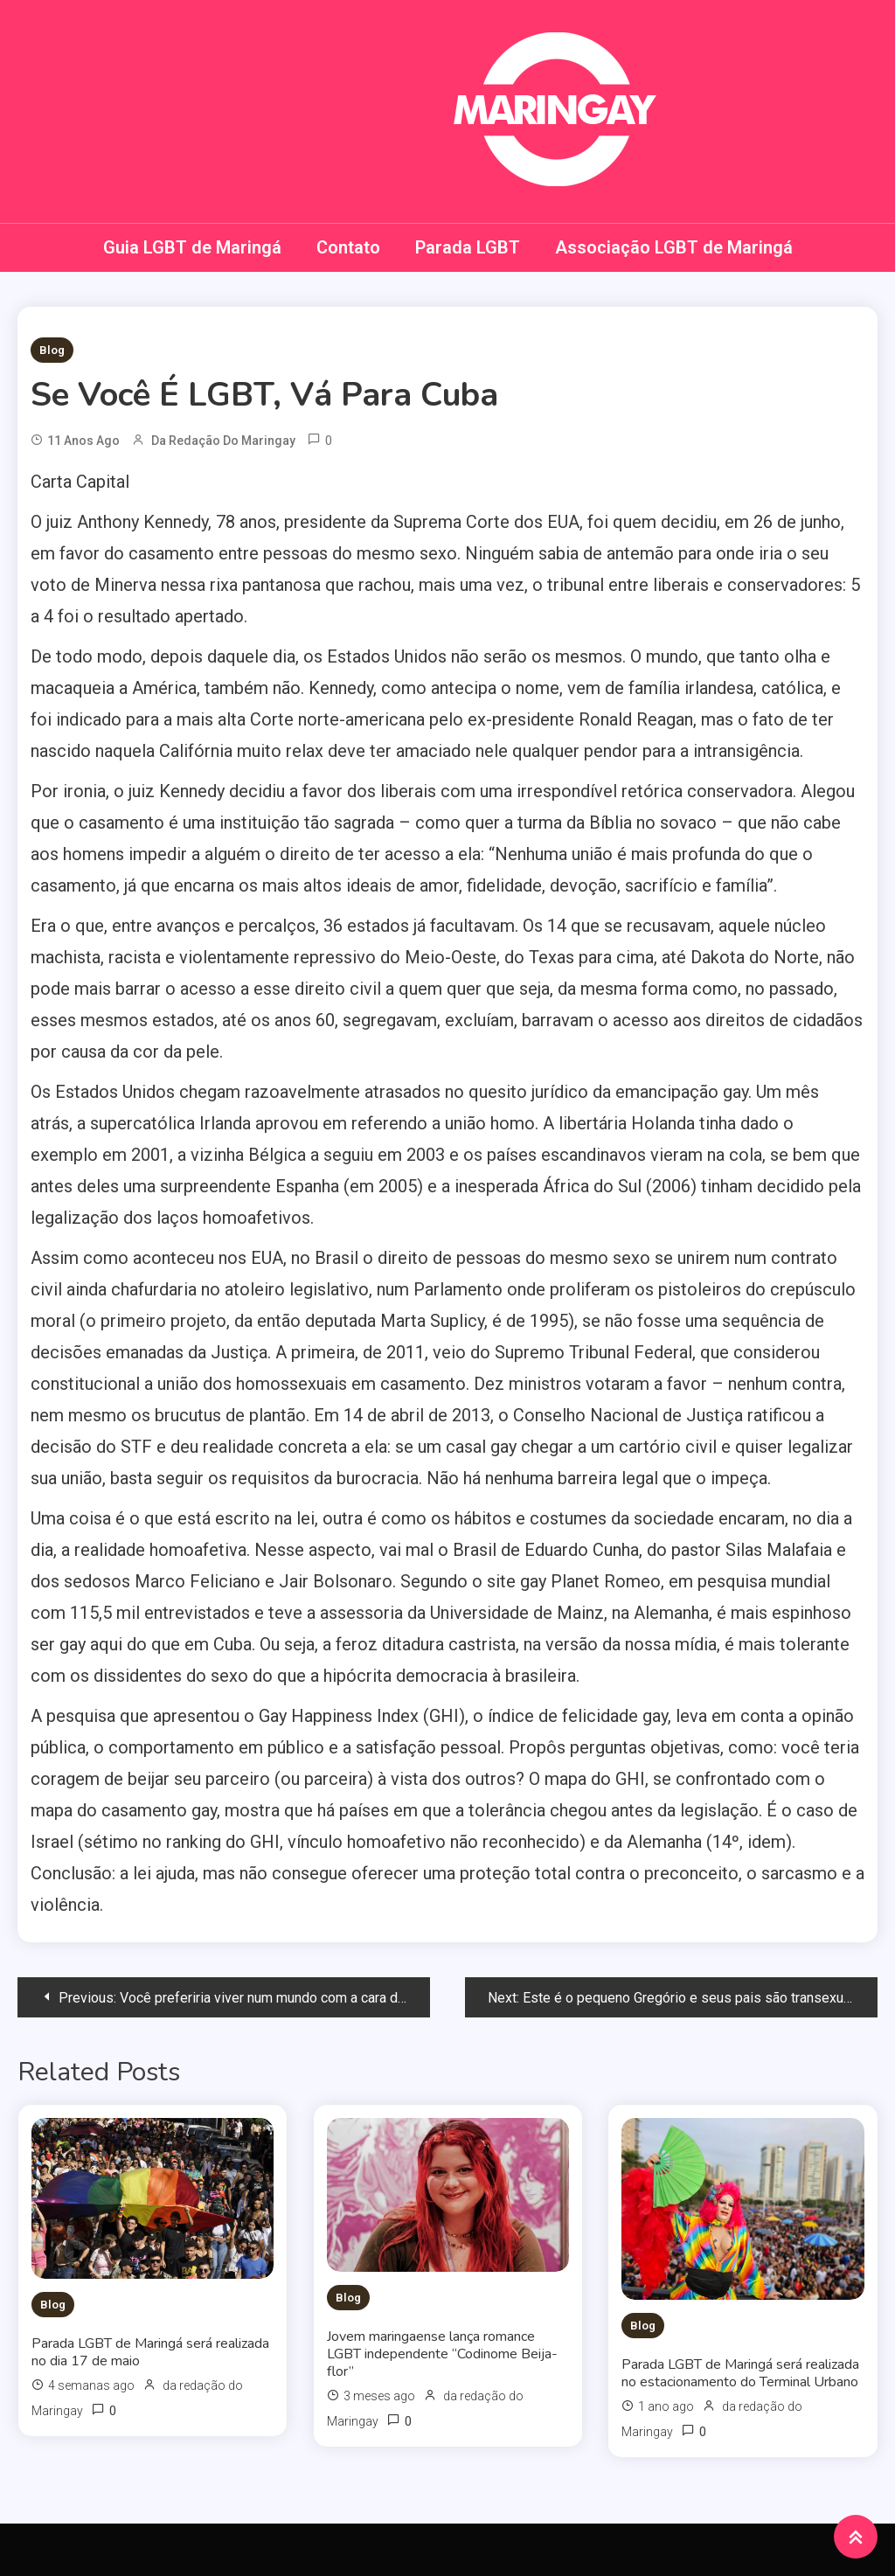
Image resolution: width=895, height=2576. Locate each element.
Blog (52, 350)
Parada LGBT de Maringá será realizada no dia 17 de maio (150, 2352)
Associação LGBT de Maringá (674, 247)
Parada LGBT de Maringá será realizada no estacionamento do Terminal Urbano (740, 2373)
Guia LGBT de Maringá (192, 247)
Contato (348, 247)
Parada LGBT (467, 247)
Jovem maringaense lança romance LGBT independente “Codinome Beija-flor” (442, 2354)
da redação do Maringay (223, 441)
